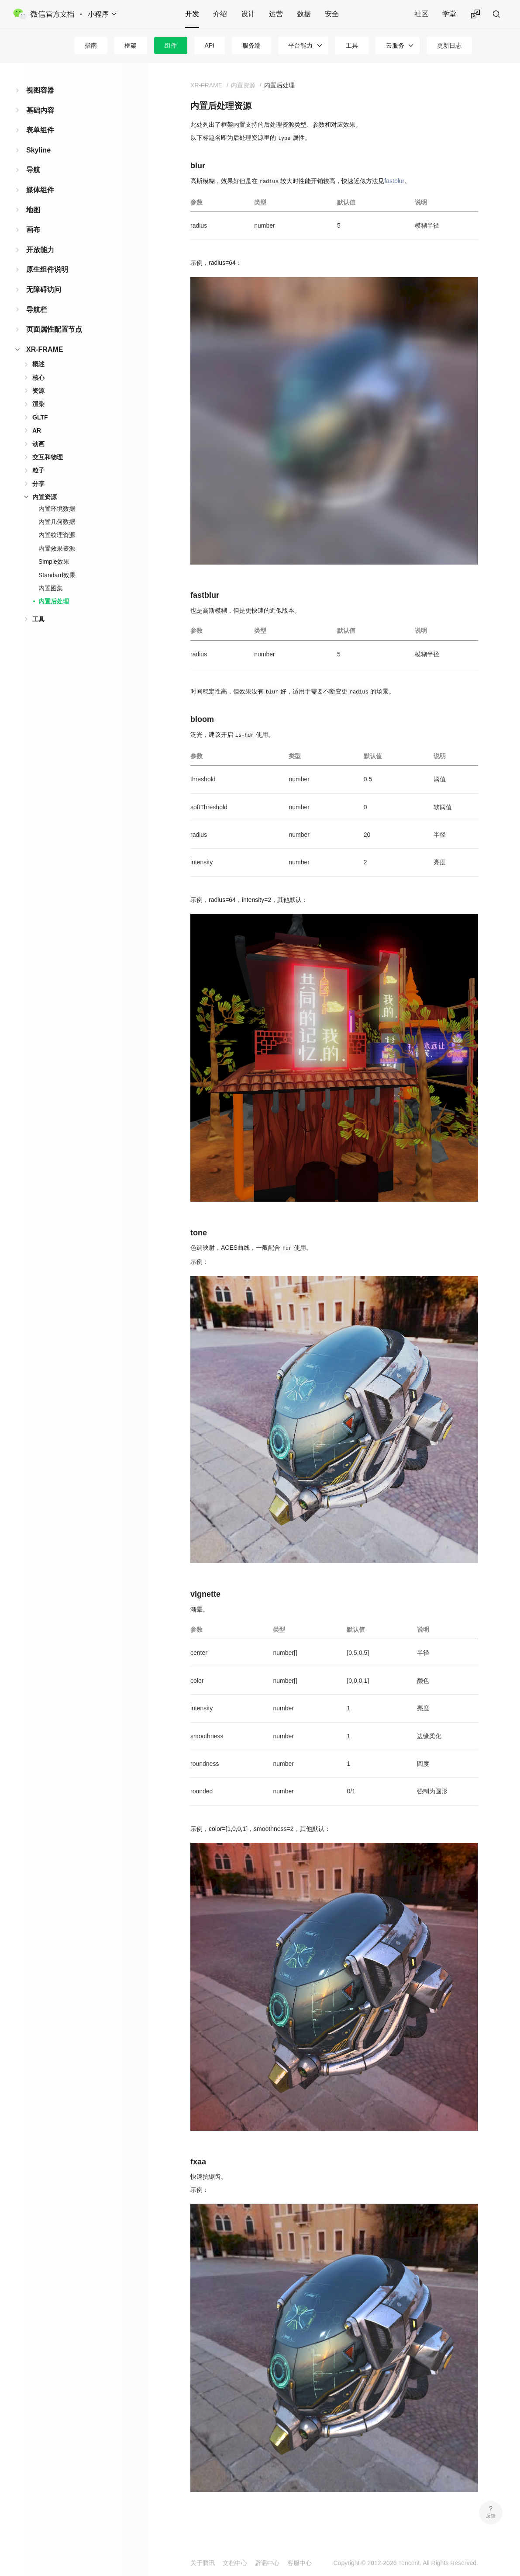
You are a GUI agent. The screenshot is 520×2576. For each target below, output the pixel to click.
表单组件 (40, 130)
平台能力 (300, 45)
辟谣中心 (267, 2562)
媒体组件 (40, 190)
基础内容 (40, 110)
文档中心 (235, 2562)
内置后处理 (53, 601)
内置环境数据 (56, 508)
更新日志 (449, 45)
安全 (332, 13)
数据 (304, 13)
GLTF (40, 417)
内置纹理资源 (56, 534)
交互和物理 (47, 457)
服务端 (251, 45)
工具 (352, 45)
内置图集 (50, 588)
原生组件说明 (47, 269)
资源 (38, 390)
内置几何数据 (56, 521)
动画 (38, 443)
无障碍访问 (43, 289)
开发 (192, 13)
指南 (91, 45)
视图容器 (40, 90)
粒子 (38, 470)
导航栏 (36, 309)
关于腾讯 (202, 2562)
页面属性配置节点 (54, 329)
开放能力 (40, 249)
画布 (33, 229)
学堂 (449, 13)
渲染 (38, 403)
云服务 (395, 45)
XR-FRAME (44, 349)
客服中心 (299, 2562)
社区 (421, 13)
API (210, 45)
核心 (38, 377)
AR (36, 430)
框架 (130, 45)
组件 (171, 45)
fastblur (394, 180)
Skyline (38, 150)
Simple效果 (53, 561)
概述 (38, 364)
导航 (33, 169)
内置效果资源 (56, 548)
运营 (276, 13)
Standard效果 (57, 575)
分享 (38, 483)
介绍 (220, 13)
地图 (33, 210)
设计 (248, 13)
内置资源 (44, 496)
